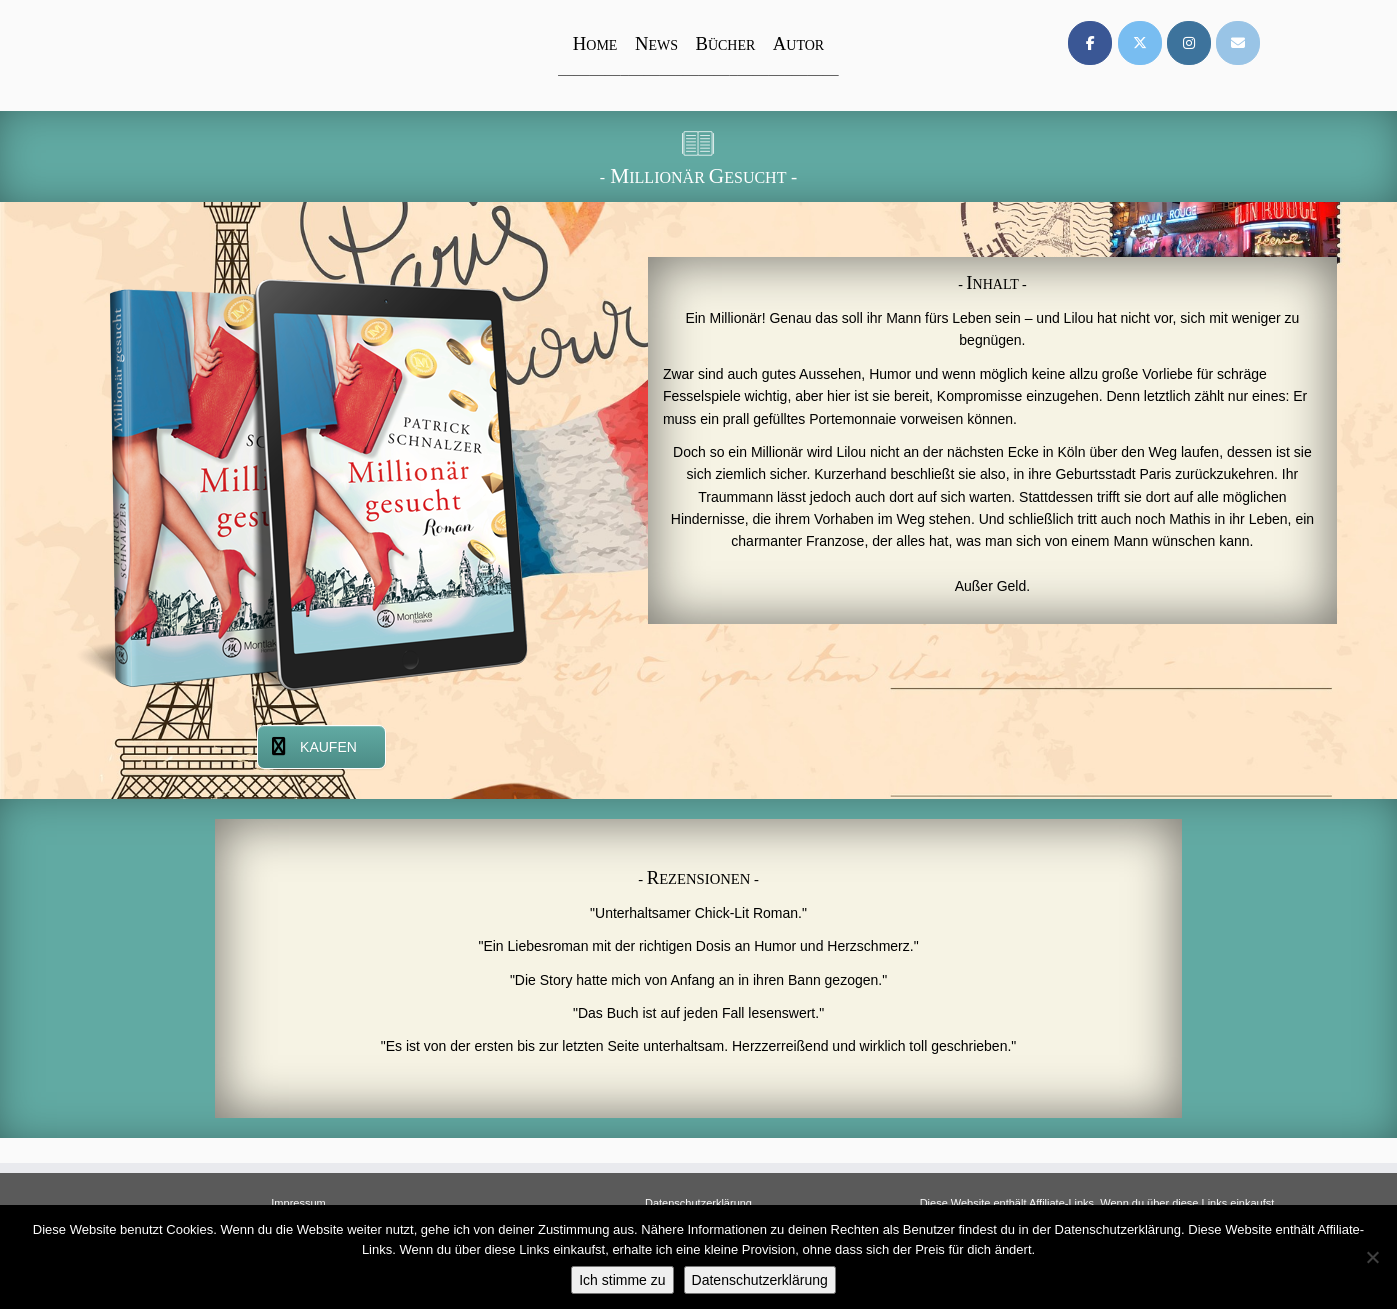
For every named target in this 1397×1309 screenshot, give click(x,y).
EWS (656, 45)
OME (595, 45)
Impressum (298, 1203)
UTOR (798, 45)
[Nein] (1372, 1257)
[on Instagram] (1189, 43)
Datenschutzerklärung (698, 1203)
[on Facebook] (1090, 43)
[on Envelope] (1238, 43)
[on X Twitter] (1140, 43)
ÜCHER (725, 45)
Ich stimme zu (622, 1280)
